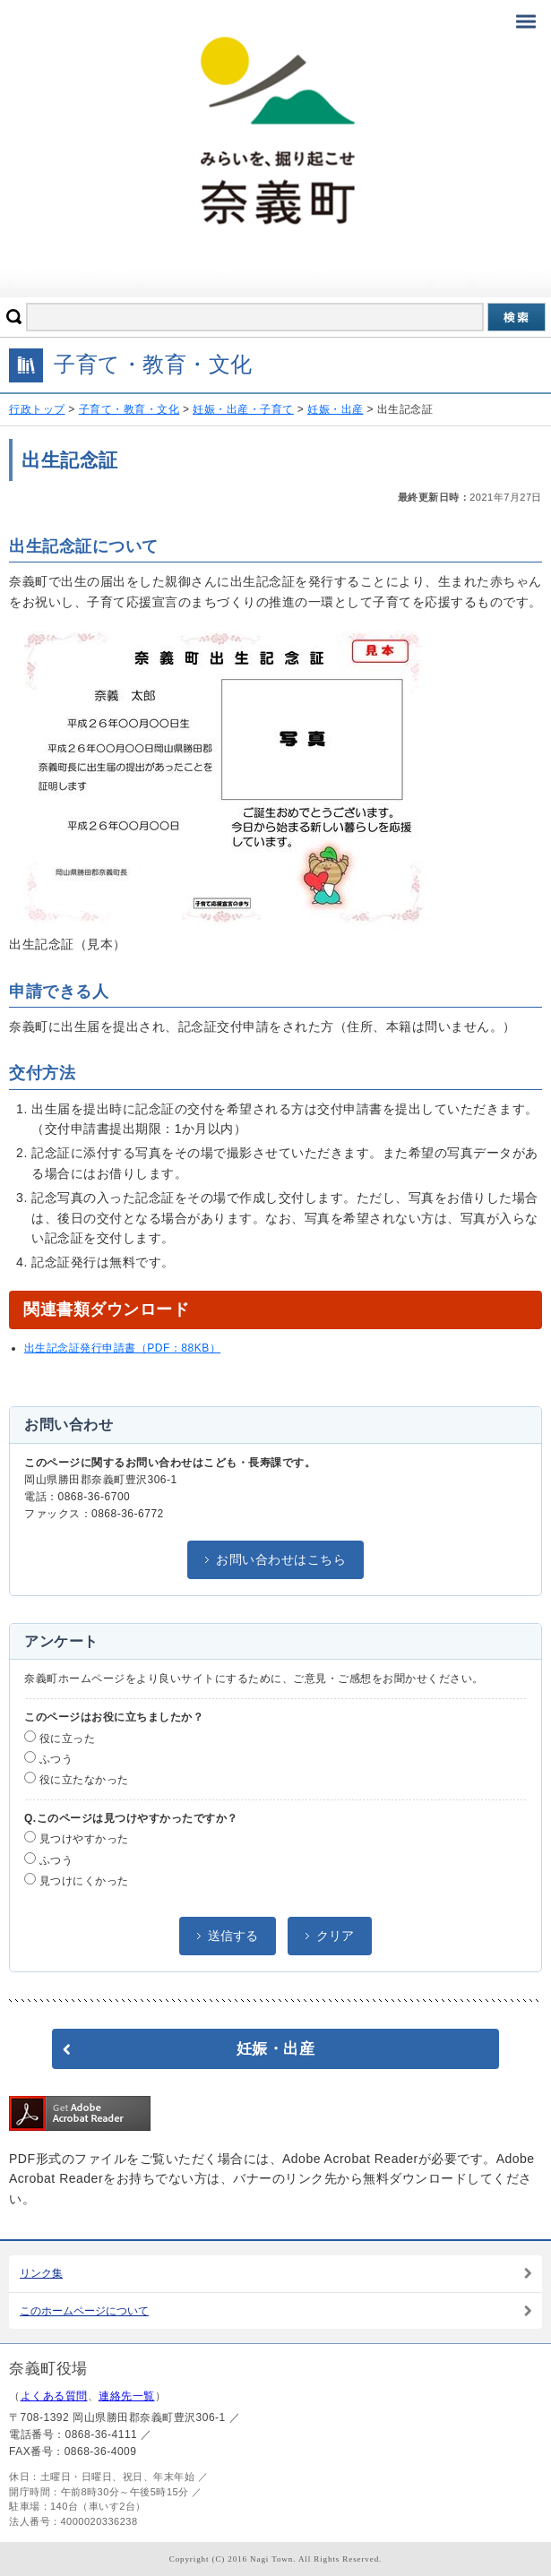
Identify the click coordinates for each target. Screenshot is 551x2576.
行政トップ (37, 409)
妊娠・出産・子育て (243, 409)
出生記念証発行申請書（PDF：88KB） (122, 1348)
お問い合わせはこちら (281, 1559)
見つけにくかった (76, 1880)
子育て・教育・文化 (129, 409)
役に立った (59, 1737)
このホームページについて (84, 2311)
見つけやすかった (76, 1838)
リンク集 (41, 2273)
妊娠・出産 (335, 409)
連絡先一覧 (127, 2396)
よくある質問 (54, 2396)
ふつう (48, 1758)
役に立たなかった (76, 1779)
